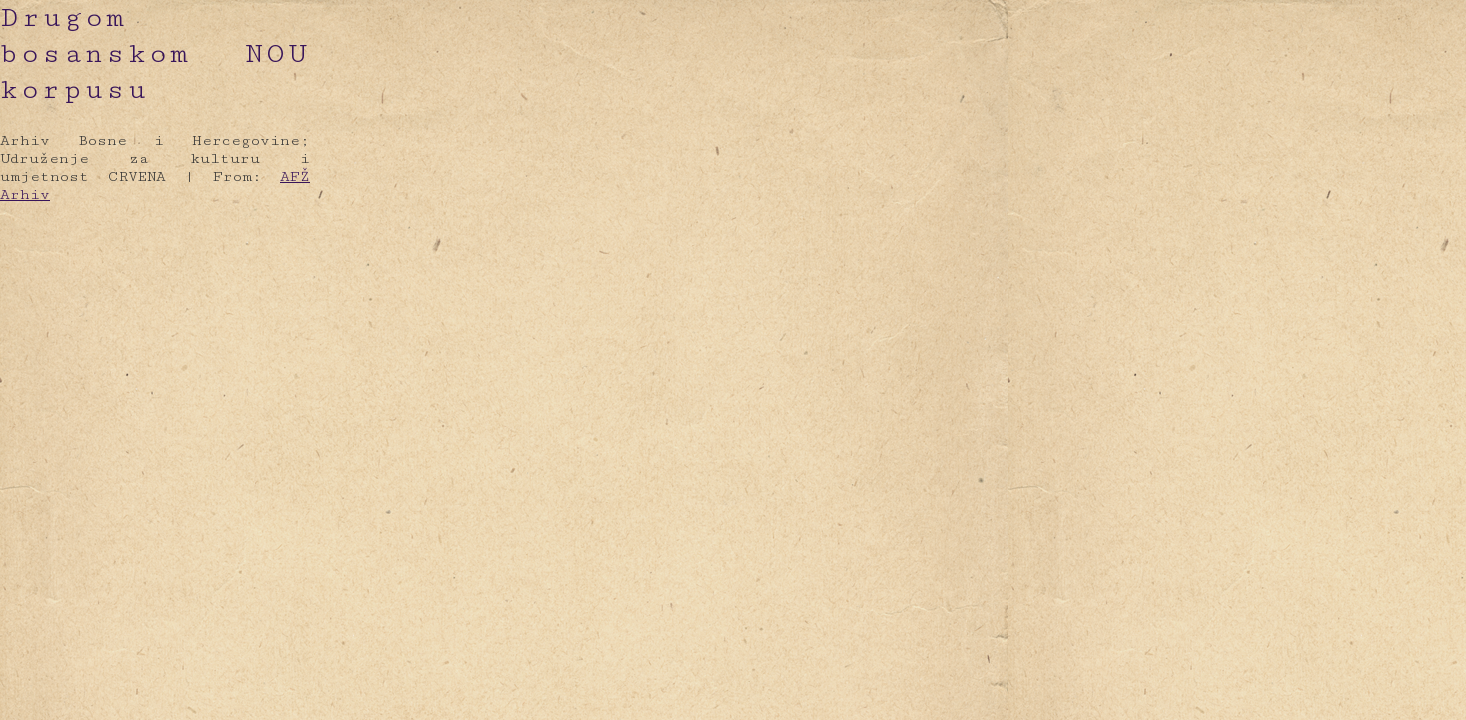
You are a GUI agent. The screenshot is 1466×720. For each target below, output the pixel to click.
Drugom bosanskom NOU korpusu (155, 53)
